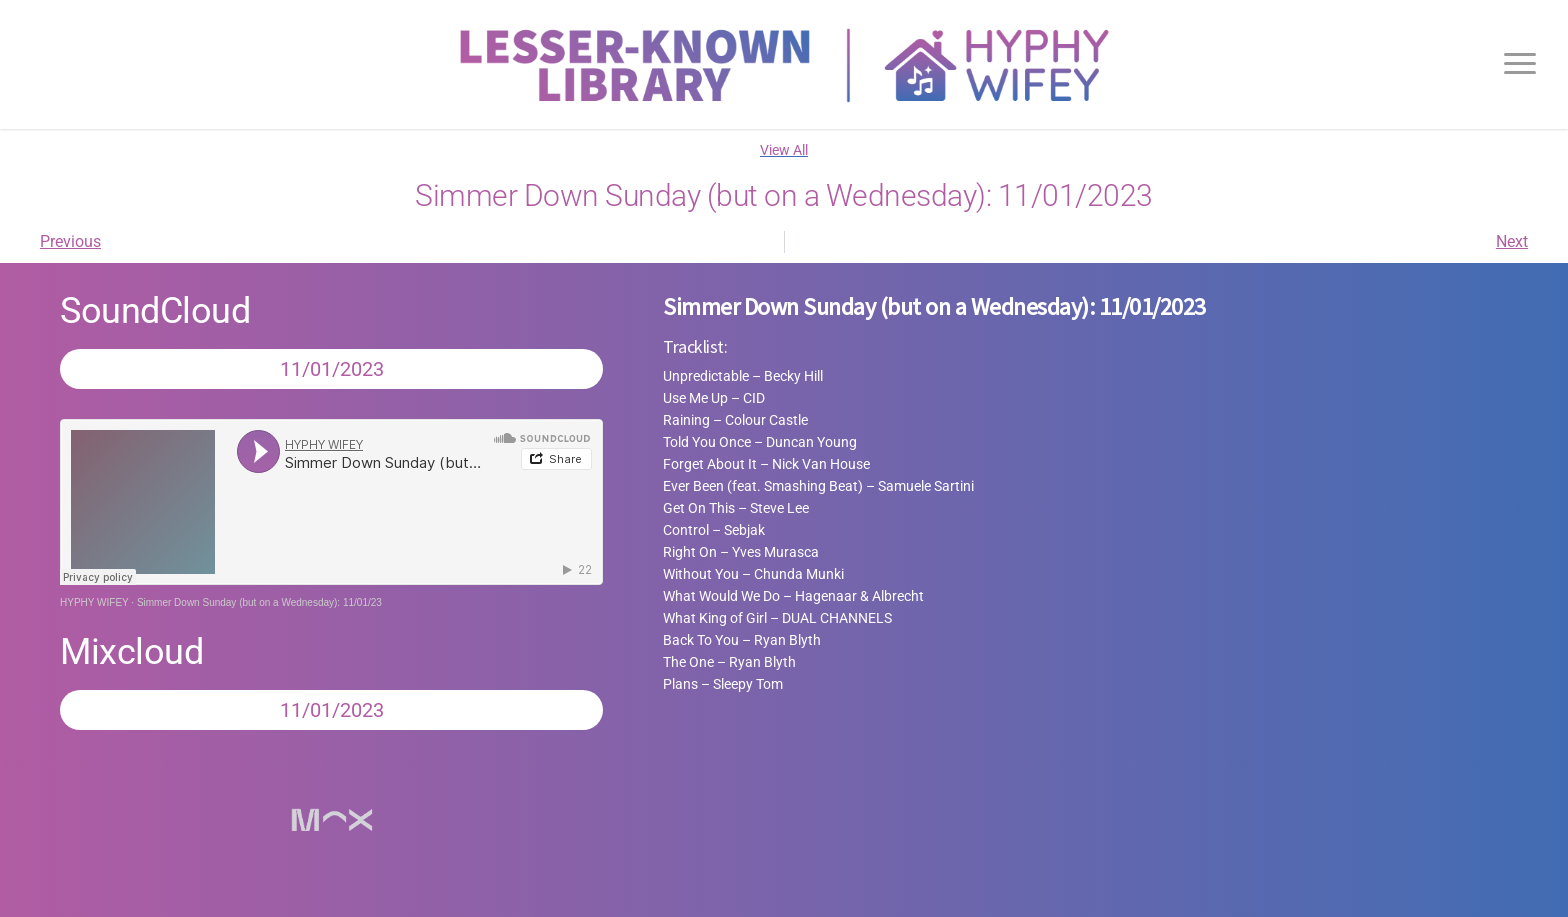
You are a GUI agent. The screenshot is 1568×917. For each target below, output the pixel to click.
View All (784, 150)
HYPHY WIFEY (94, 602)
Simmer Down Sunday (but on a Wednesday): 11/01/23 (259, 602)
